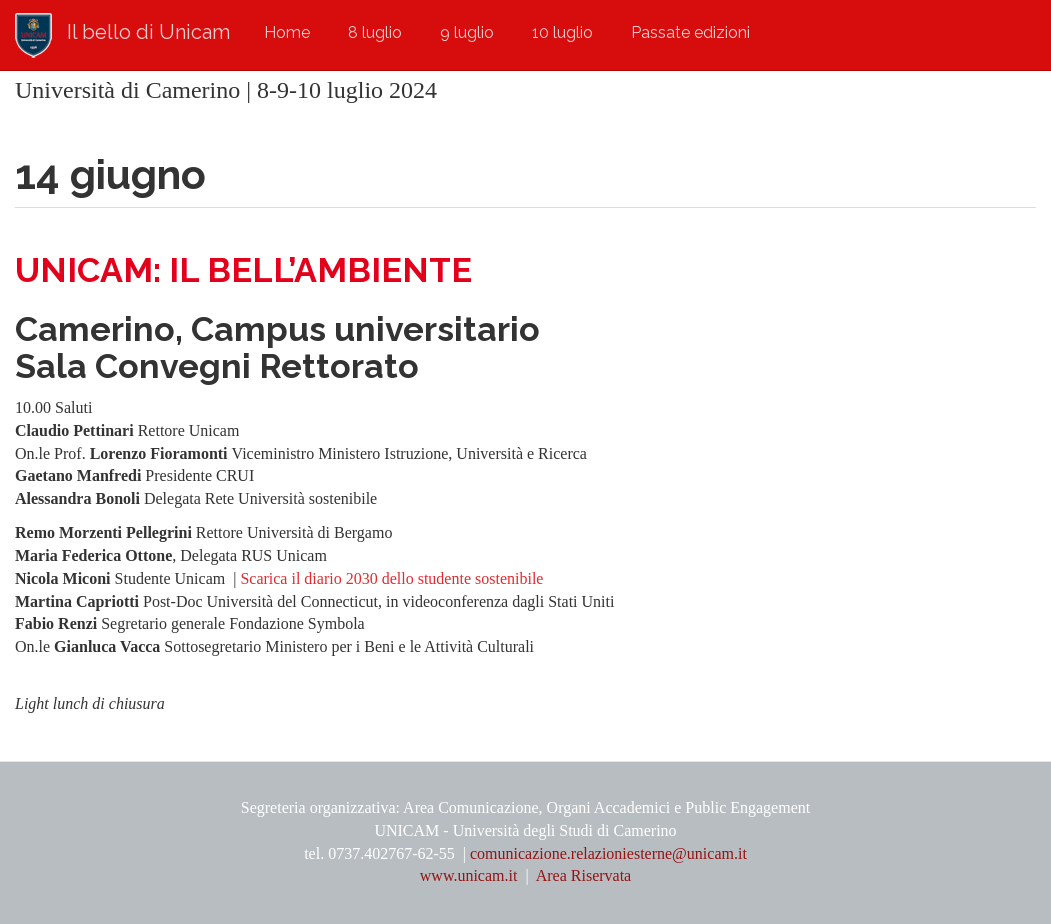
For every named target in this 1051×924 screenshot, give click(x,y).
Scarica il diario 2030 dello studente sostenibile (391, 578)
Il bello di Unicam (148, 32)
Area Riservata (584, 875)
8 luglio (375, 32)
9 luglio (467, 32)
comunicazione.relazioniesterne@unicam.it (608, 853)
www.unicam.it (471, 875)
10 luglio (562, 32)
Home (287, 32)
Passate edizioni (690, 32)
